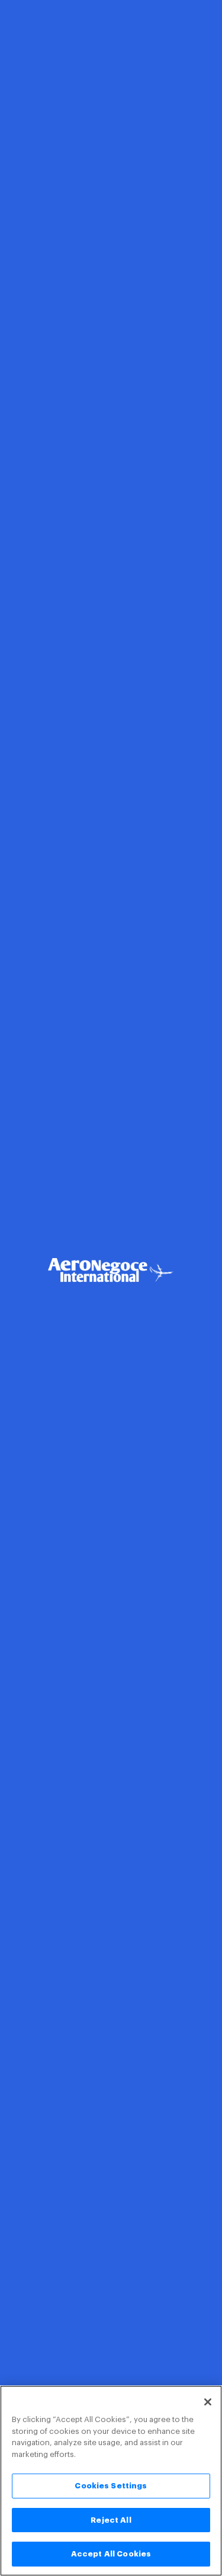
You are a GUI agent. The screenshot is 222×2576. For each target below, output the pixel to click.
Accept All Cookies (111, 2554)
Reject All (111, 2520)
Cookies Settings (111, 2486)
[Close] (208, 2402)
